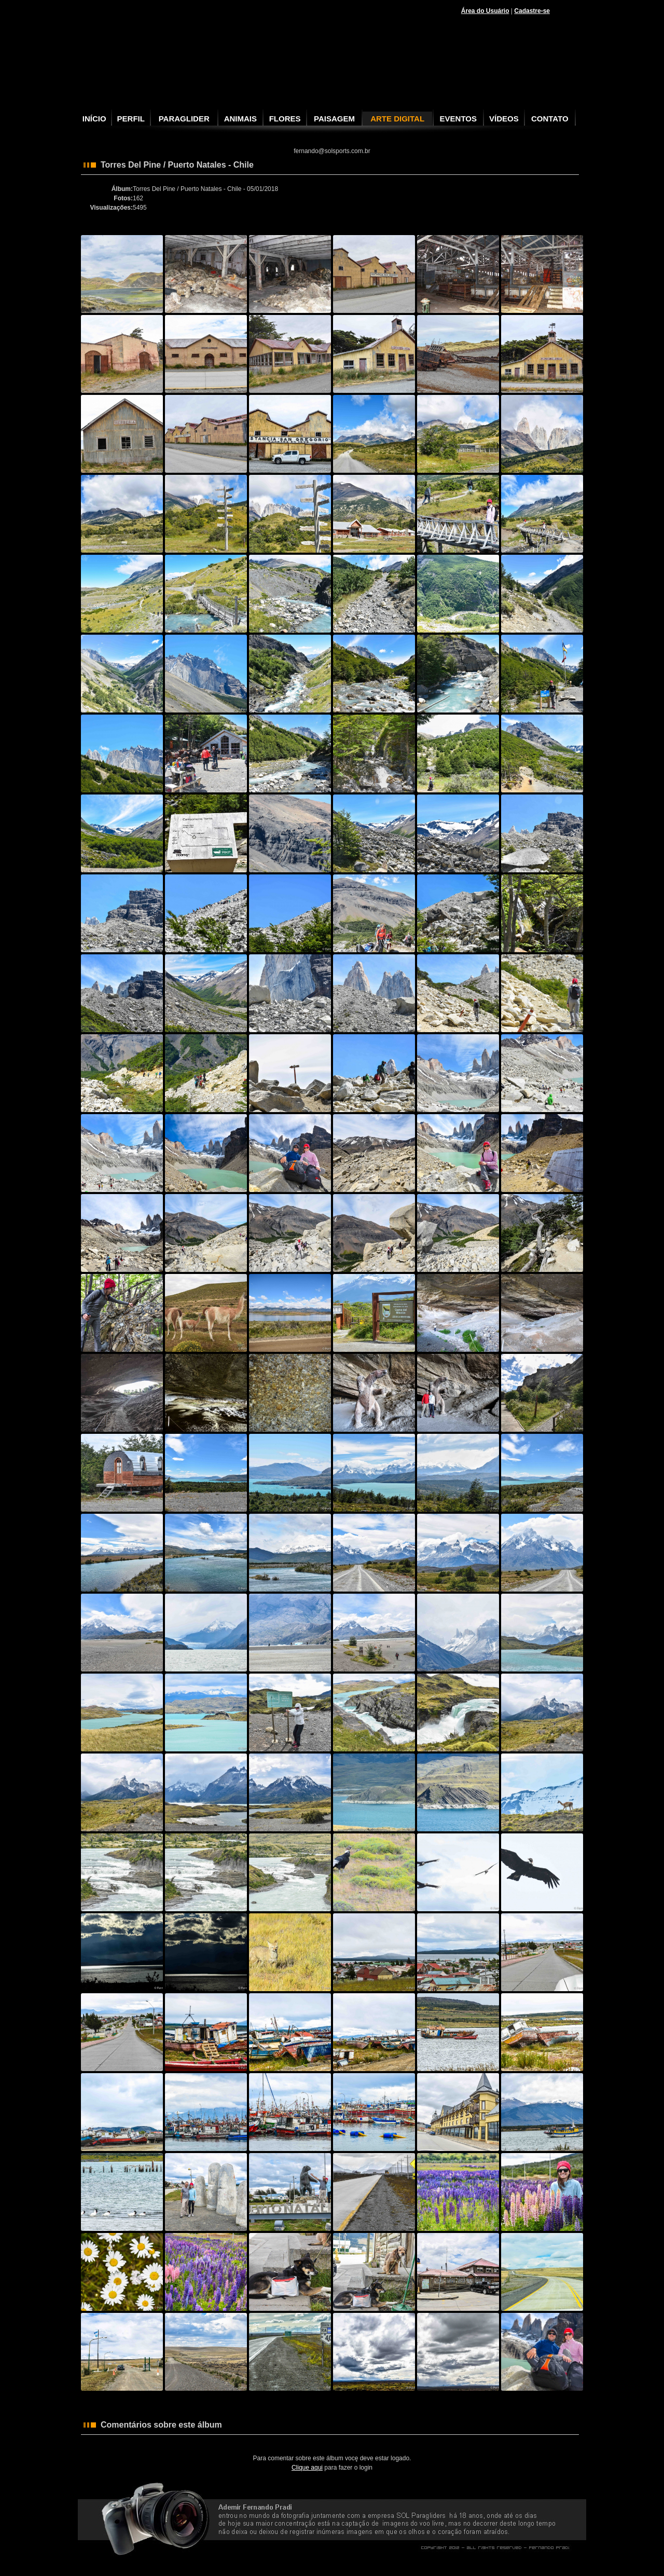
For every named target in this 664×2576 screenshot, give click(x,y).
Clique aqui (307, 2467)
